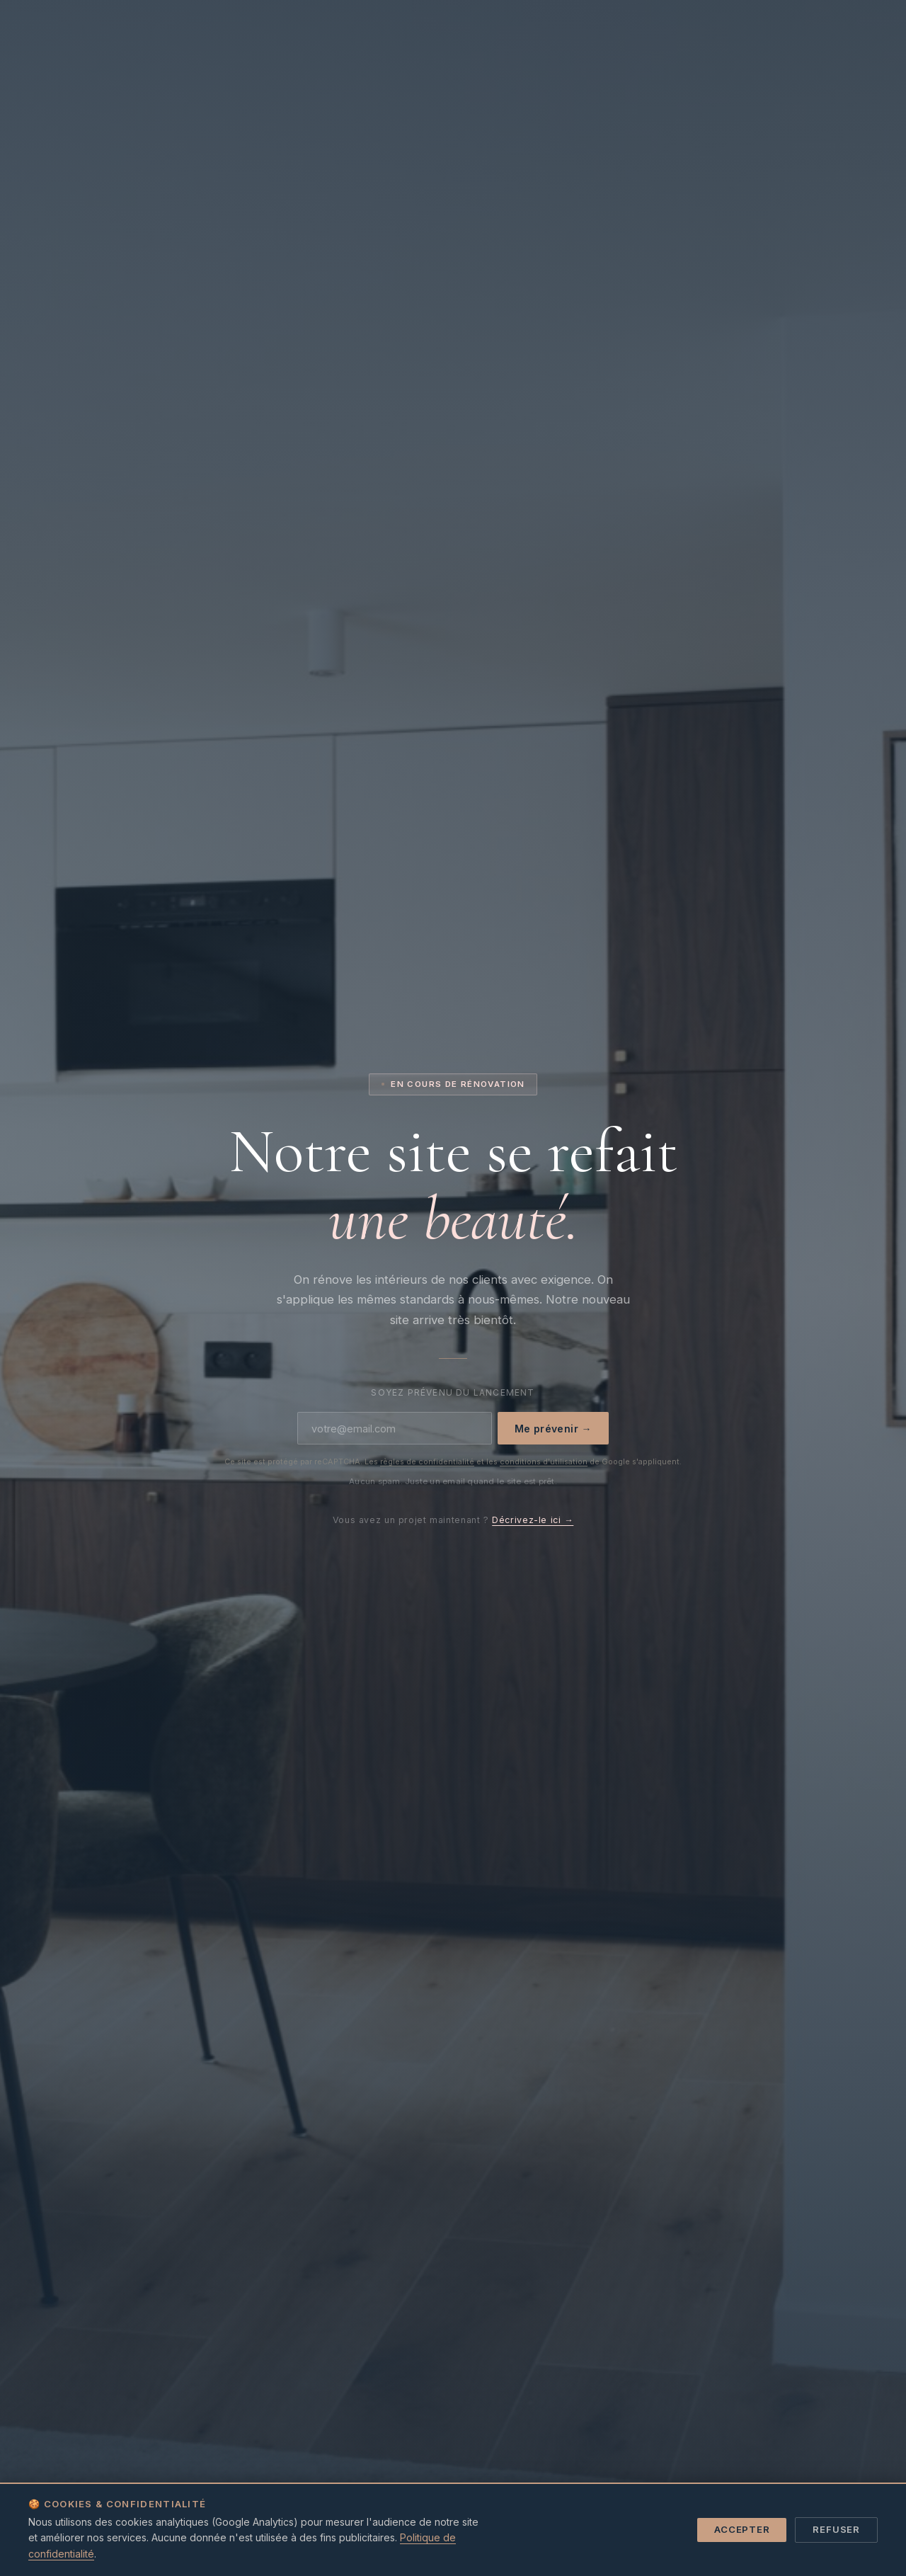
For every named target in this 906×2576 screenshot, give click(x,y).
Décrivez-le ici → (532, 1520)
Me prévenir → (553, 1429)
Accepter (741, 2529)
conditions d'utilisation (543, 1461)
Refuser (836, 2529)
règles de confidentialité (427, 1461)
